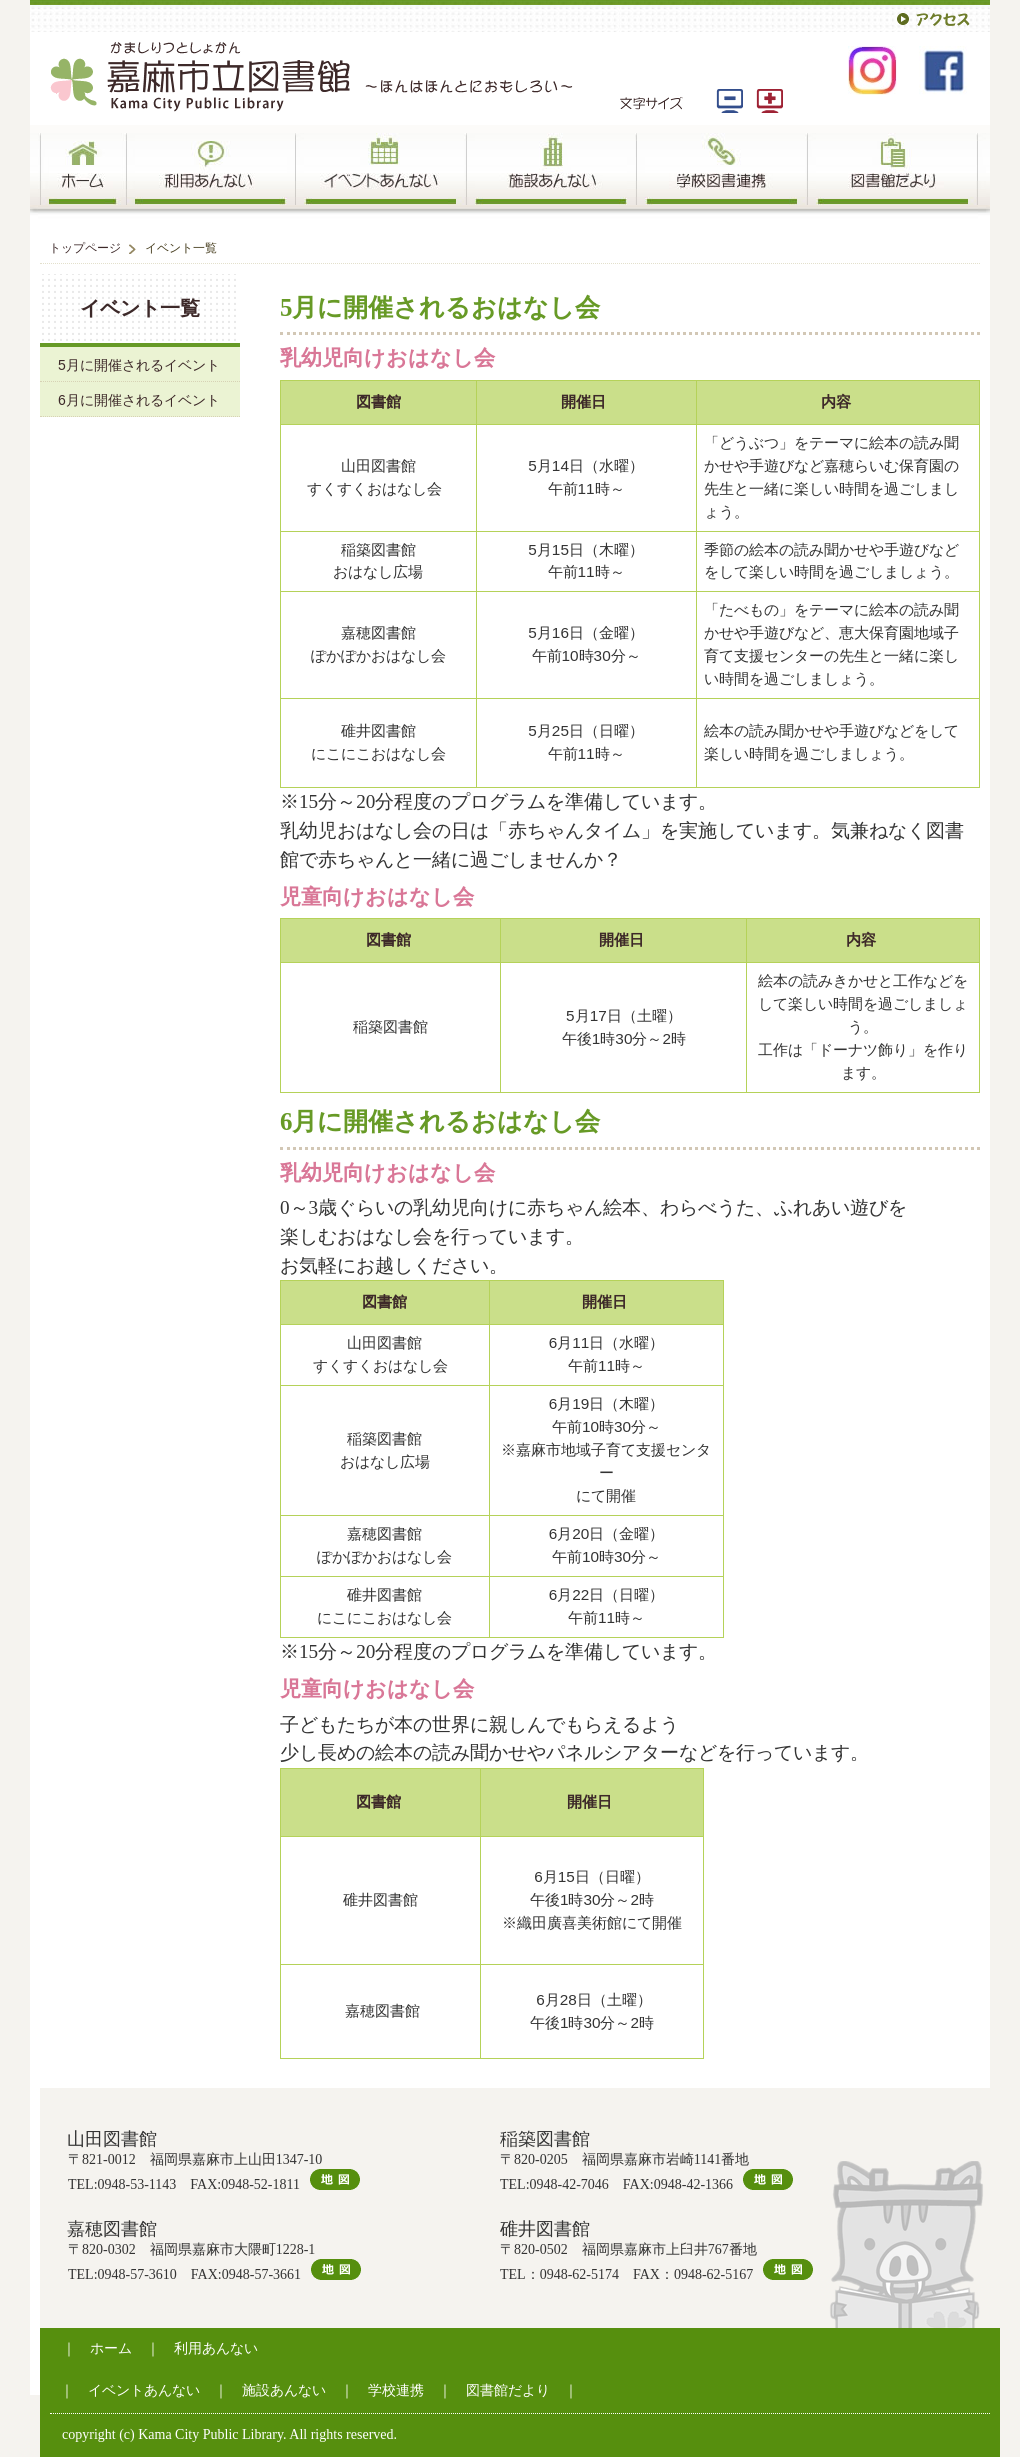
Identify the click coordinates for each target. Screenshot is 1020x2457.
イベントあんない (144, 2390)
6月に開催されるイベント (139, 400)
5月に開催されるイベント (139, 365)
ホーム (111, 2348)
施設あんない (284, 2390)
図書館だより (508, 2390)
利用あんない (216, 2348)
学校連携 (396, 2390)
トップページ (85, 248)
